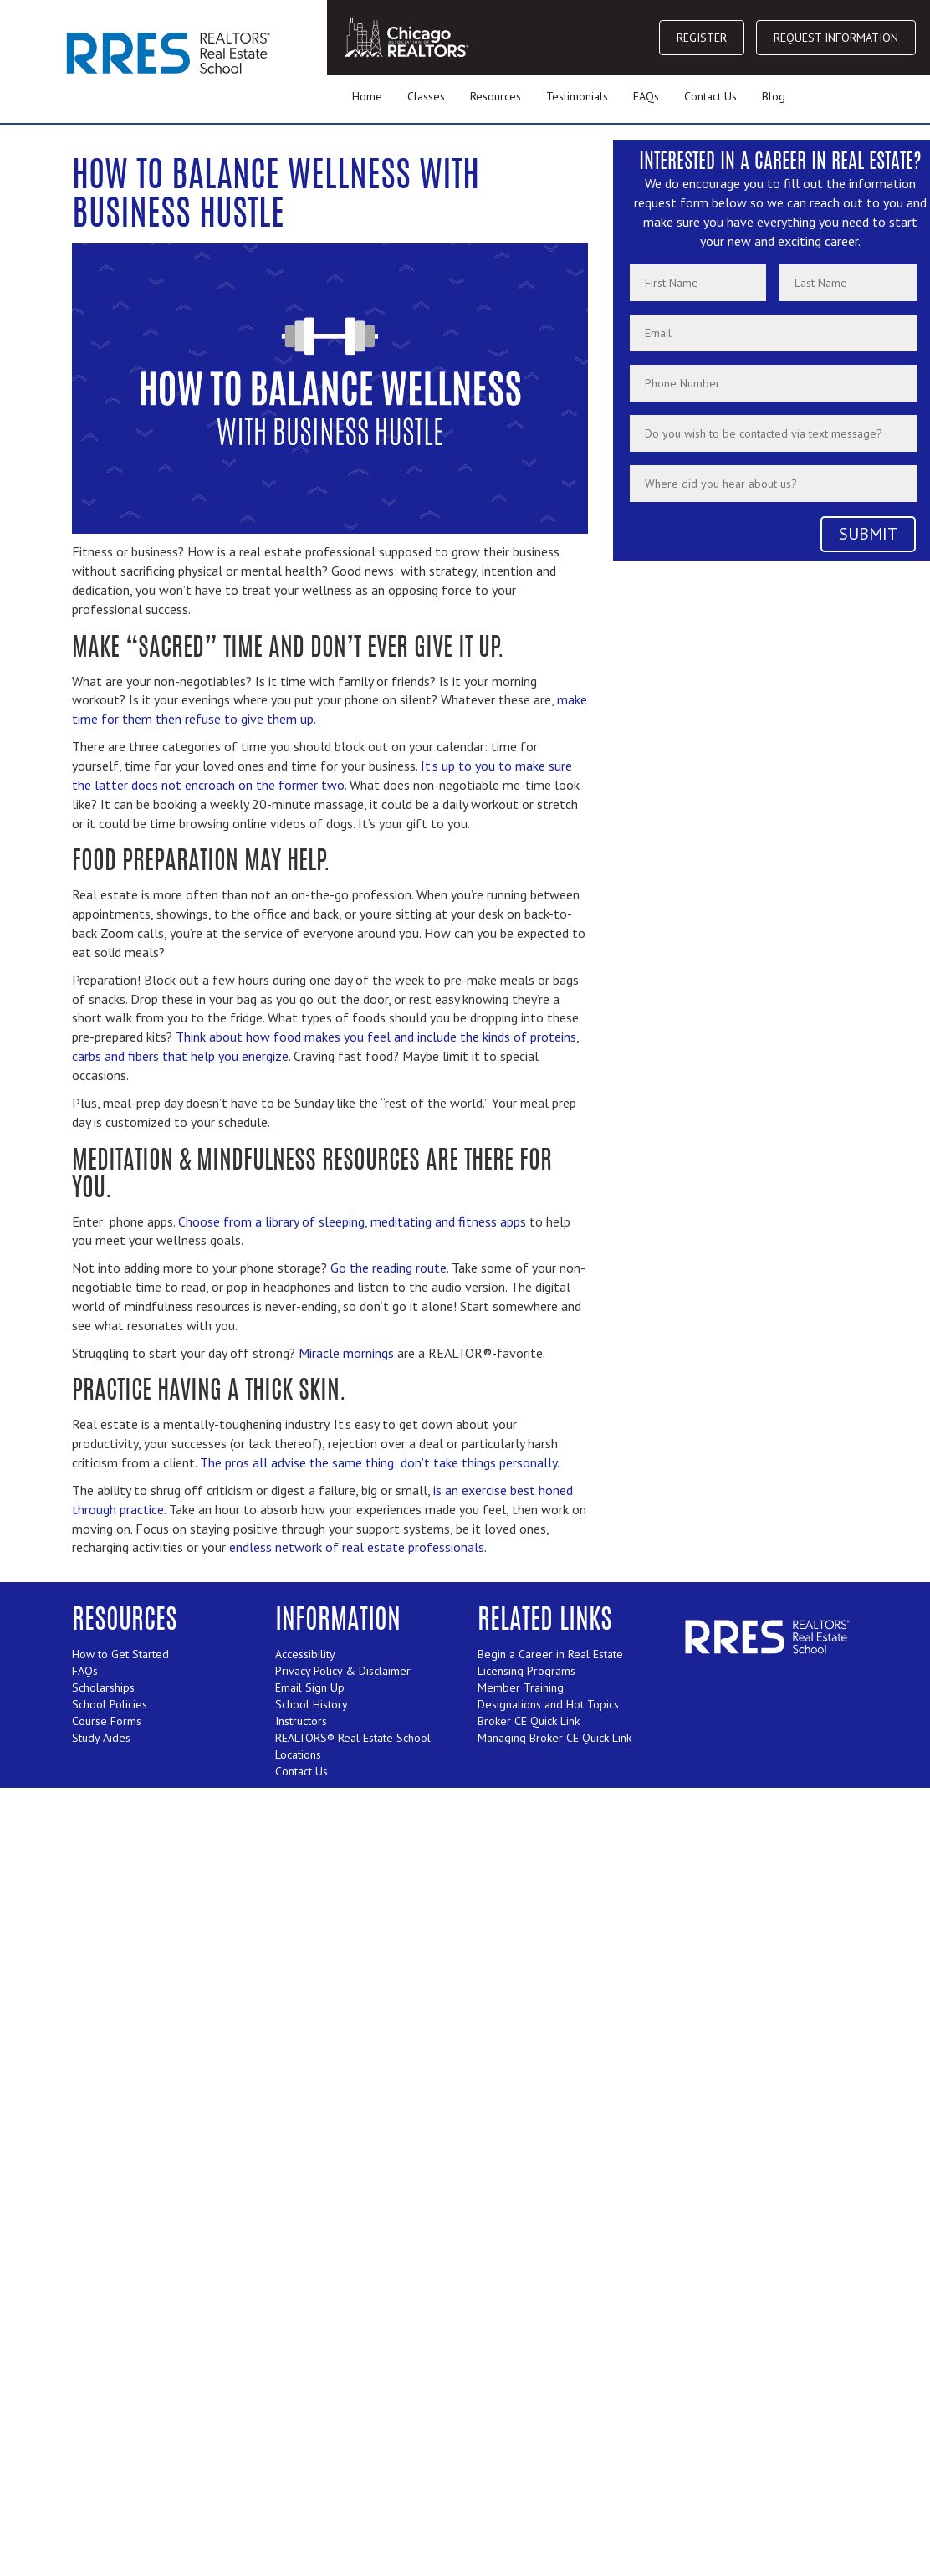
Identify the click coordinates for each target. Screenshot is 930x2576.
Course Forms (106, 1720)
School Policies (109, 1704)
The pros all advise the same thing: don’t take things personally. (380, 1462)
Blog (773, 96)
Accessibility (305, 1654)
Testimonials (577, 96)
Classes (426, 96)
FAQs (646, 96)
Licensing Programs (526, 1670)
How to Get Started (120, 1654)
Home (367, 96)
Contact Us (710, 96)
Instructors (301, 1720)
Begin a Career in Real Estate (550, 1654)
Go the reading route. (389, 1267)
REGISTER (702, 37)
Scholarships (103, 1687)
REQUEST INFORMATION (836, 37)
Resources (495, 96)
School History (311, 1704)
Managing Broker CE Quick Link (554, 1737)
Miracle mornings (346, 1352)
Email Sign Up (310, 1687)
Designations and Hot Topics (548, 1704)
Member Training (521, 1687)
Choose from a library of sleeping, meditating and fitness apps (352, 1221)
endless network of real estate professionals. (358, 1547)
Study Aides (101, 1737)
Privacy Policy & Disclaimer (343, 1670)
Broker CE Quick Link (529, 1720)
